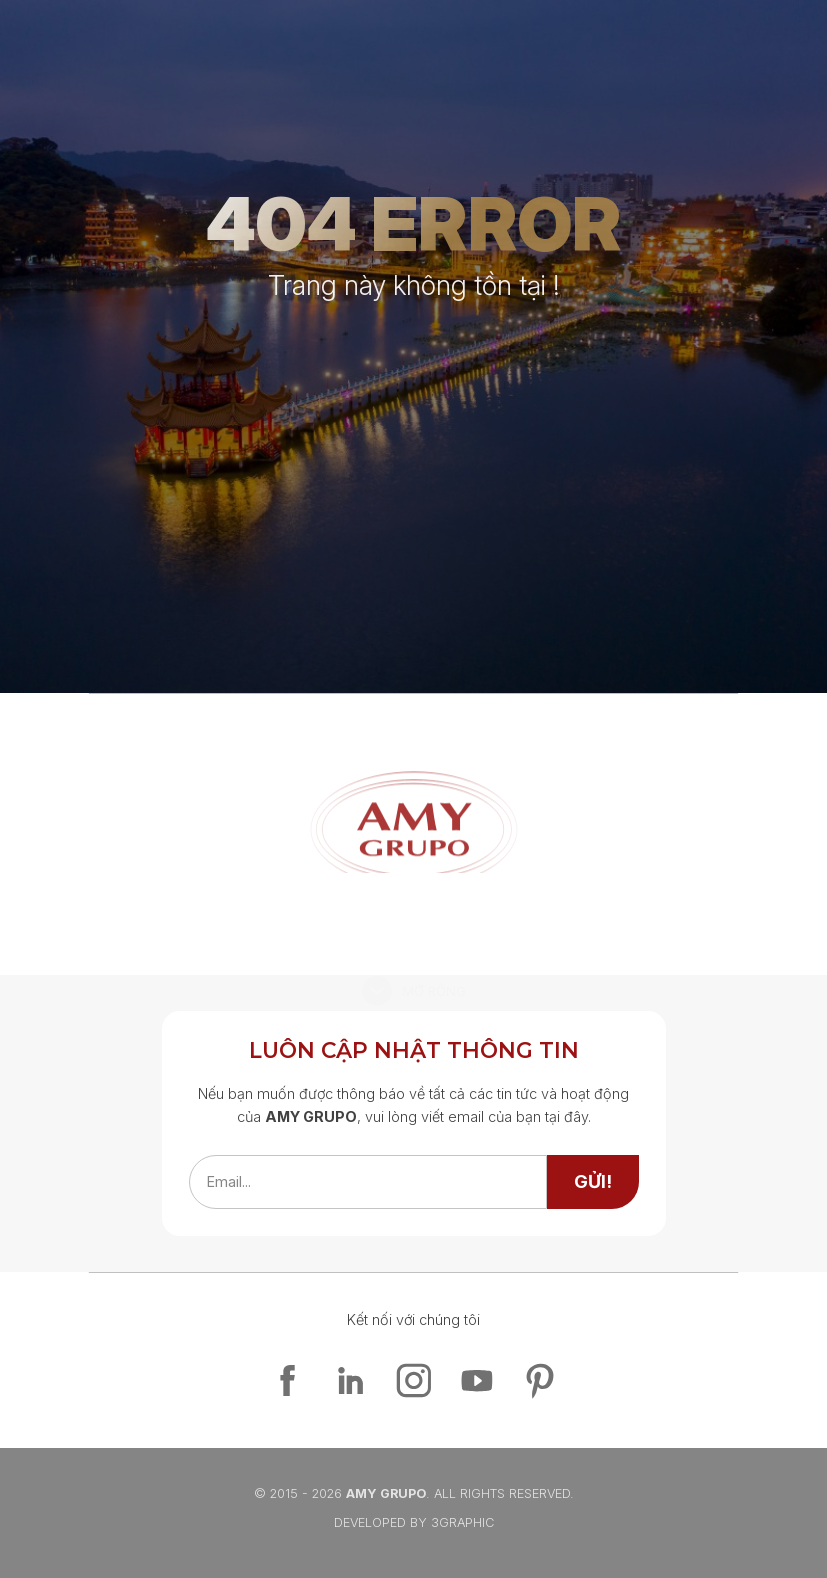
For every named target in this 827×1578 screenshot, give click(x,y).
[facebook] (287, 1380)
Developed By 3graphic (414, 1522)
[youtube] (476, 1380)
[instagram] (413, 1380)
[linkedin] (350, 1380)
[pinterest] (539, 1380)
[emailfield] (368, 1182)
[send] (593, 1182)
